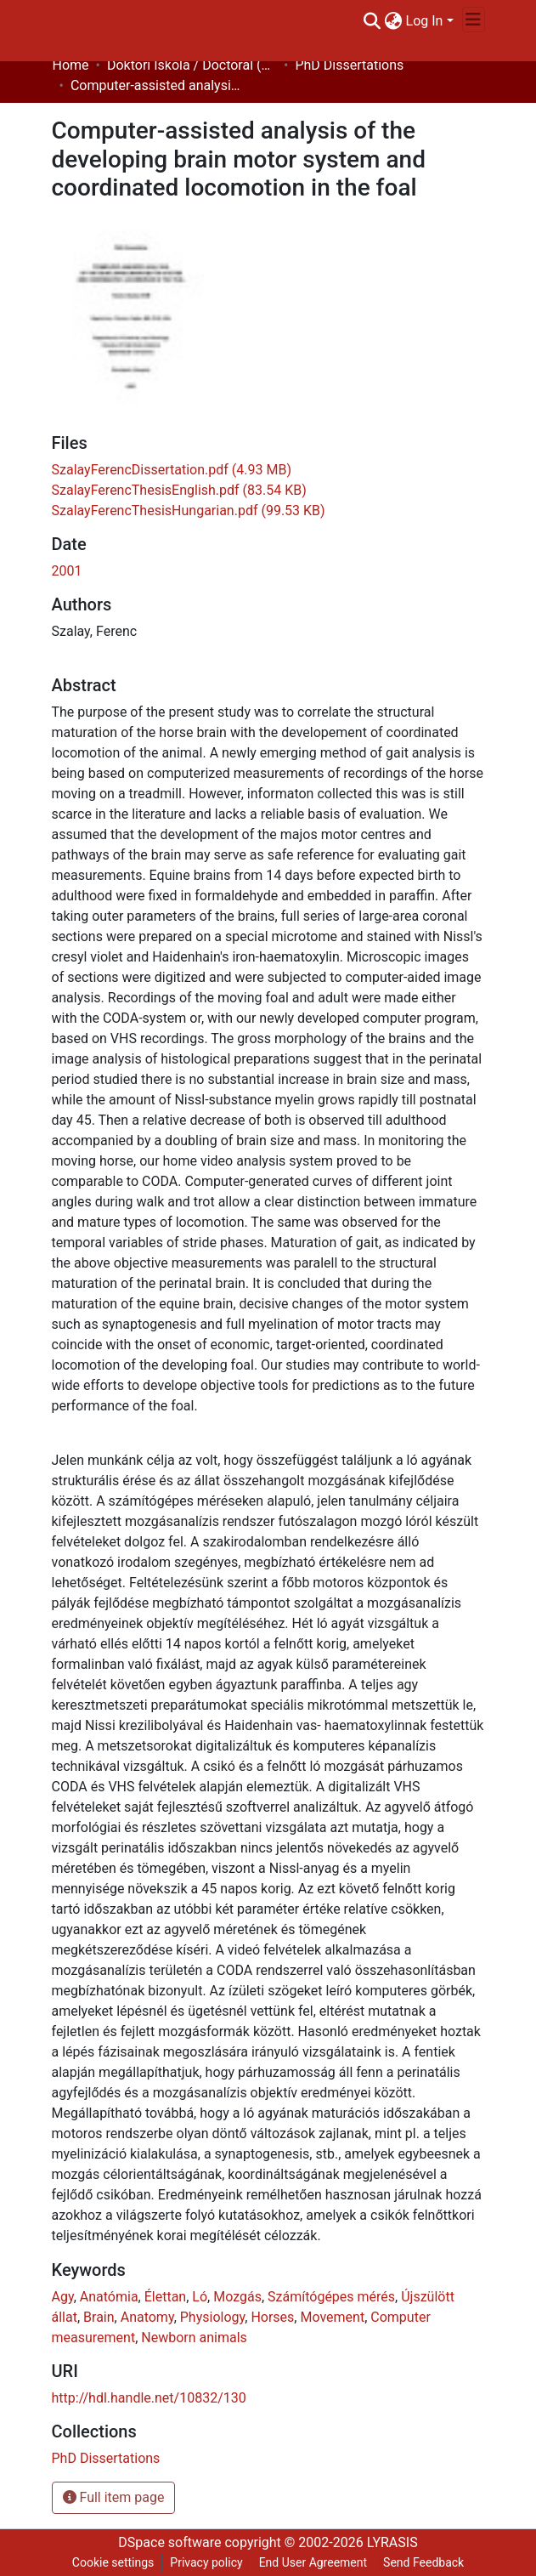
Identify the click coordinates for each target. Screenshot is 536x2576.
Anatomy (147, 2317)
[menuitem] (393, 21)
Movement (332, 2317)
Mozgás (237, 2297)
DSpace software (169, 2542)
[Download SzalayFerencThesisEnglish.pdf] (179, 490)
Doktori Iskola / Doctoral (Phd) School (192, 65)
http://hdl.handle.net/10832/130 (149, 2398)
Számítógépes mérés (331, 2297)
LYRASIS (392, 2542)
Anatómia (109, 2297)
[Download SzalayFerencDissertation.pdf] (171, 470)
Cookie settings (113, 2562)
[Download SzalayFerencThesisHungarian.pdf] (188, 510)
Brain (99, 2317)
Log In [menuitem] (424, 21)
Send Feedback (423, 2562)
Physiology (212, 2317)
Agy (63, 2297)
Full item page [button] (114, 2497)
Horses (272, 2317)
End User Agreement (313, 2562)
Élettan (165, 2297)
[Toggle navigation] (473, 19)
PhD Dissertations (349, 65)
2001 (67, 571)
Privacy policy (206, 2562)
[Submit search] (372, 21)
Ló (199, 2297)
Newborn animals (194, 2337)
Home (71, 65)
